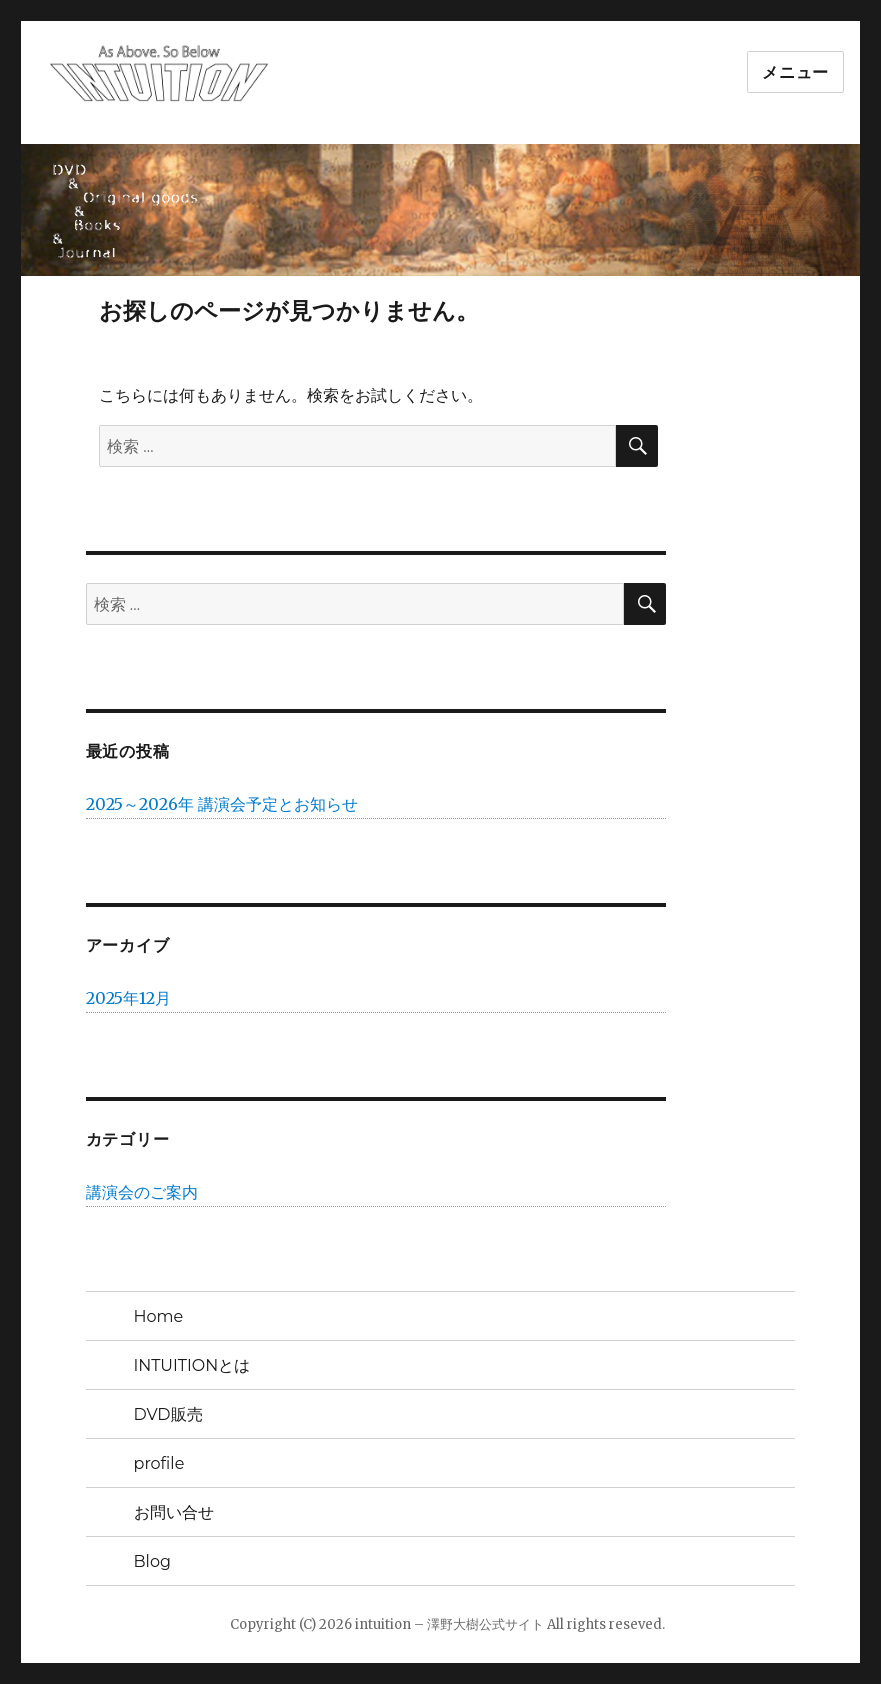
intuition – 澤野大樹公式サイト (449, 1624)
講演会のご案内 (142, 1192)
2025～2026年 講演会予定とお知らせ (222, 804)
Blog (152, 1561)
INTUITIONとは (192, 1365)
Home (159, 1316)
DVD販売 (168, 1414)
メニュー (795, 72)
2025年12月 (128, 998)
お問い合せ (174, 1512)
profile (159, 1463)
